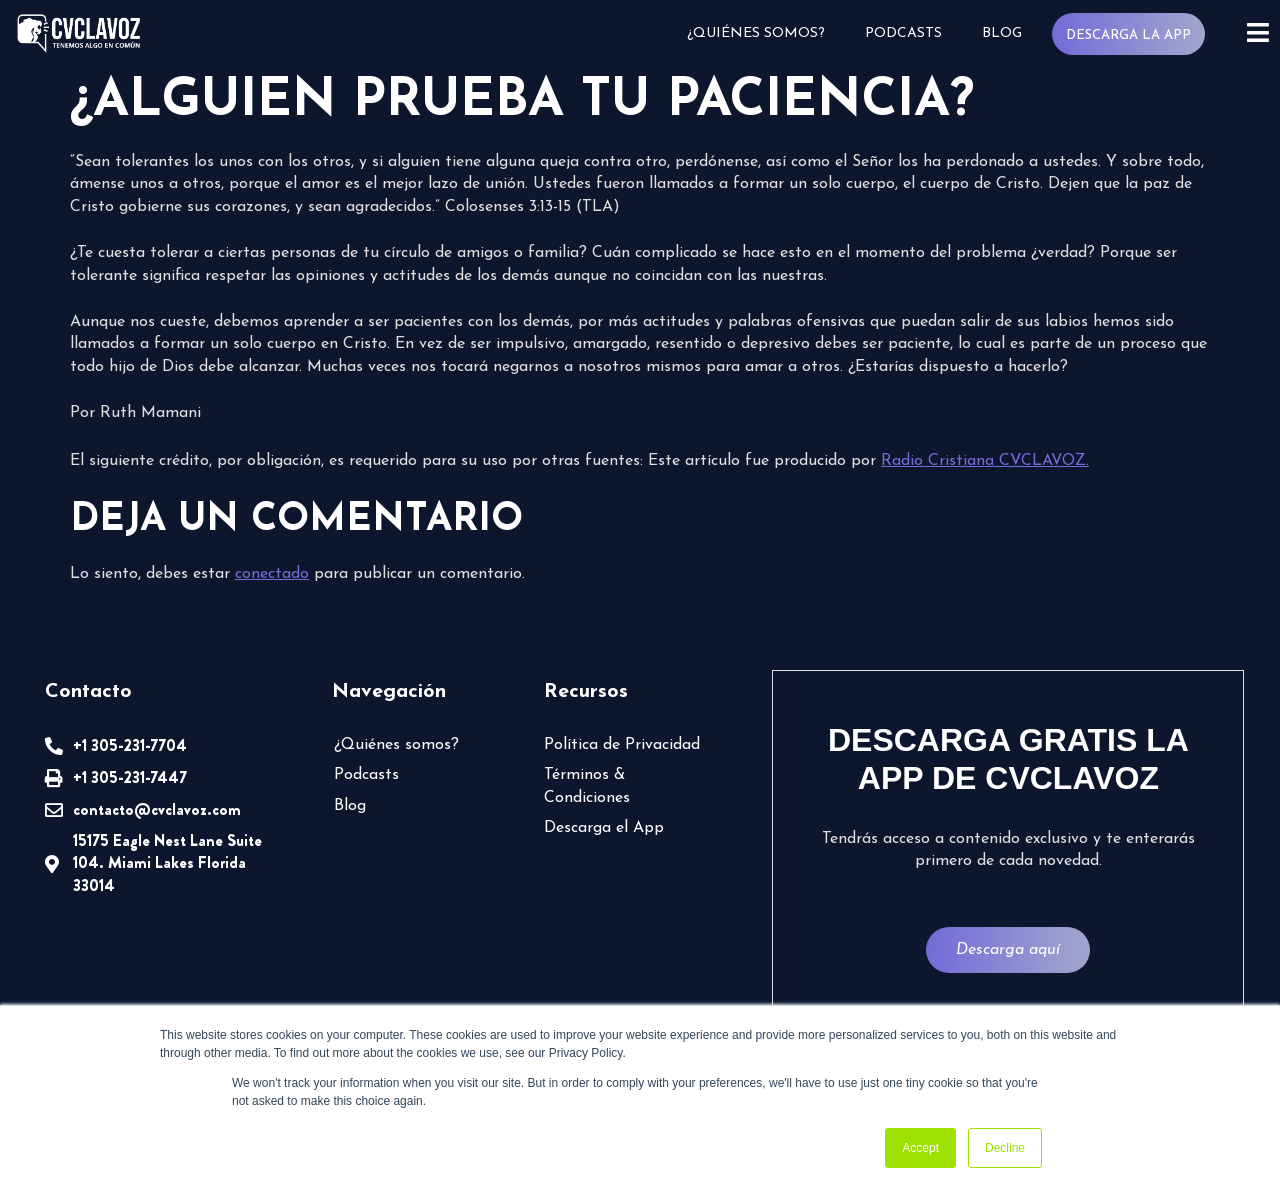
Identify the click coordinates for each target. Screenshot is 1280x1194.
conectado (272, 574)
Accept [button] (920, 1148)
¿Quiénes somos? (756, 33)
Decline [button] (1005, 1148)
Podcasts (903, 33)
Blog (1002, 33)
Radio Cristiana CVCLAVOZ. (985, 461)
